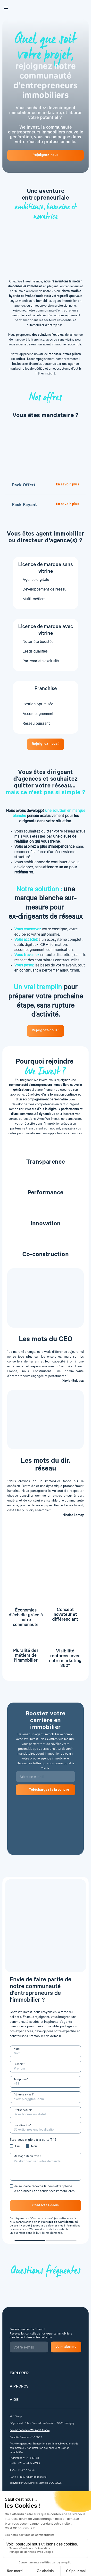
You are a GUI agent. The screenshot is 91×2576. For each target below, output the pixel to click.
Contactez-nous (45, 2206)
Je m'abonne (66, 2347)
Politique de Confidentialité (59, 2222)
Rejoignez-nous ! (45, 744)
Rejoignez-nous (45, 155)
